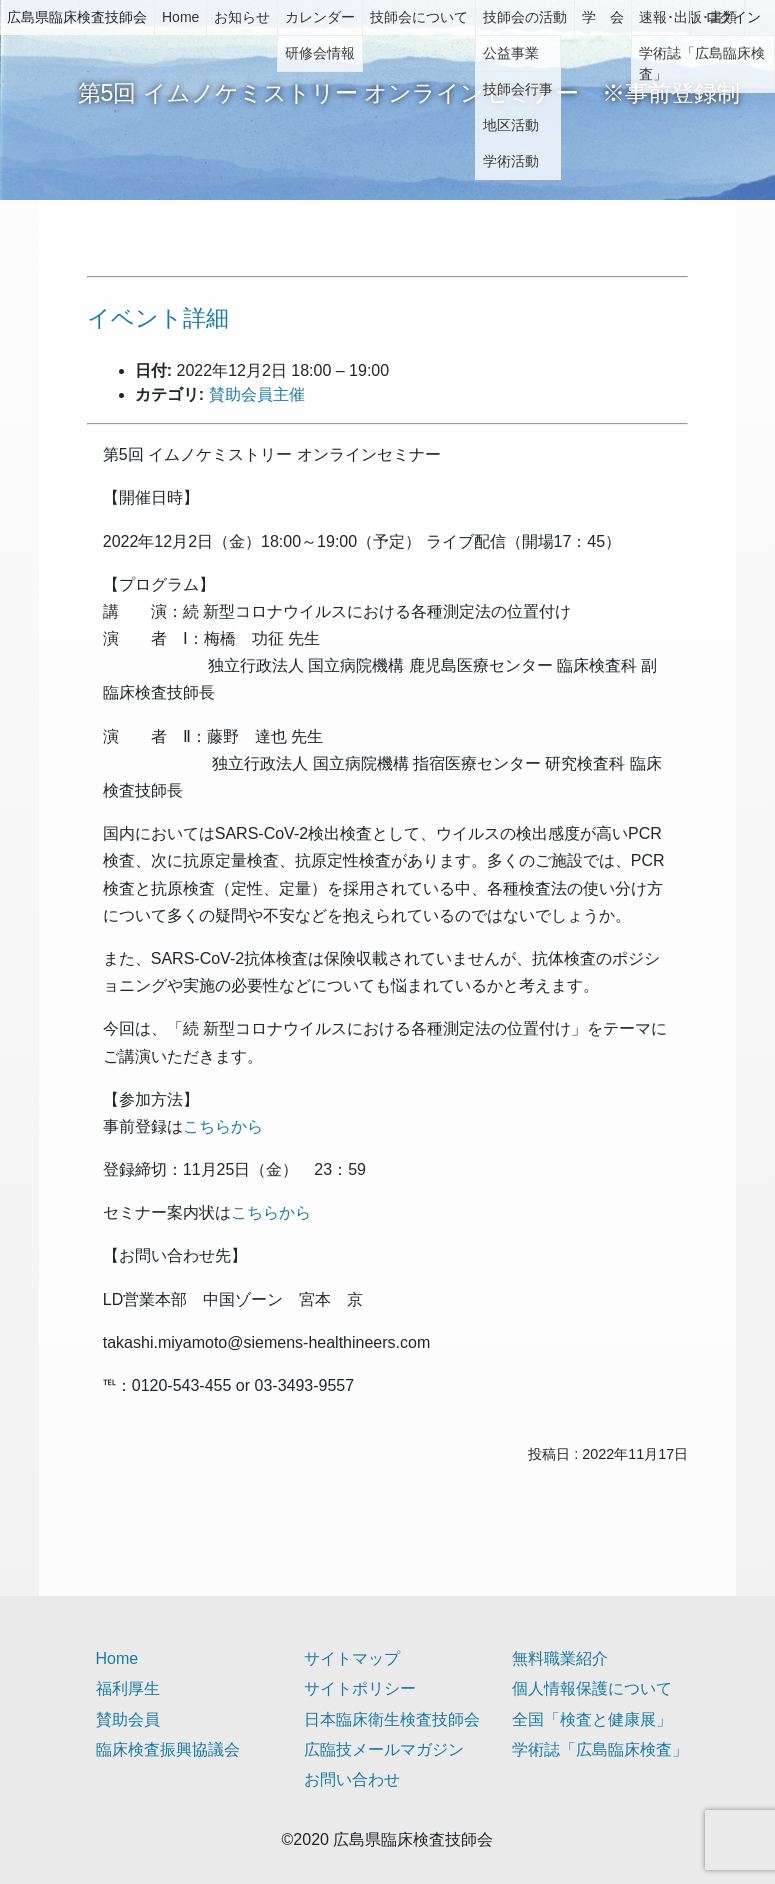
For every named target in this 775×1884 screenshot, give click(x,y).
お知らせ (242, 17)
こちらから (223, 1126)
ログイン (733, 17)
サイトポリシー (360, 1688)
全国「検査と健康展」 (592, 1719)
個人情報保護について (592, 1688)
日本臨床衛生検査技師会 (392, 1719)
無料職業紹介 (560, 1658)
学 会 (603, 17)
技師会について (419, 17)
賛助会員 (128, 1719)
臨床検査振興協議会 (168, 1749)
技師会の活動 (525, 17)
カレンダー (320, 17)
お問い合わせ (352, 1779)
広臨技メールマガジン (384, 1749)
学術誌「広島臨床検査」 (600, 1749)
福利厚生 (128, 1688)
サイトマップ (352, 1658)
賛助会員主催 (257, 394)
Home (180, 17)
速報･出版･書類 (688, 17)
